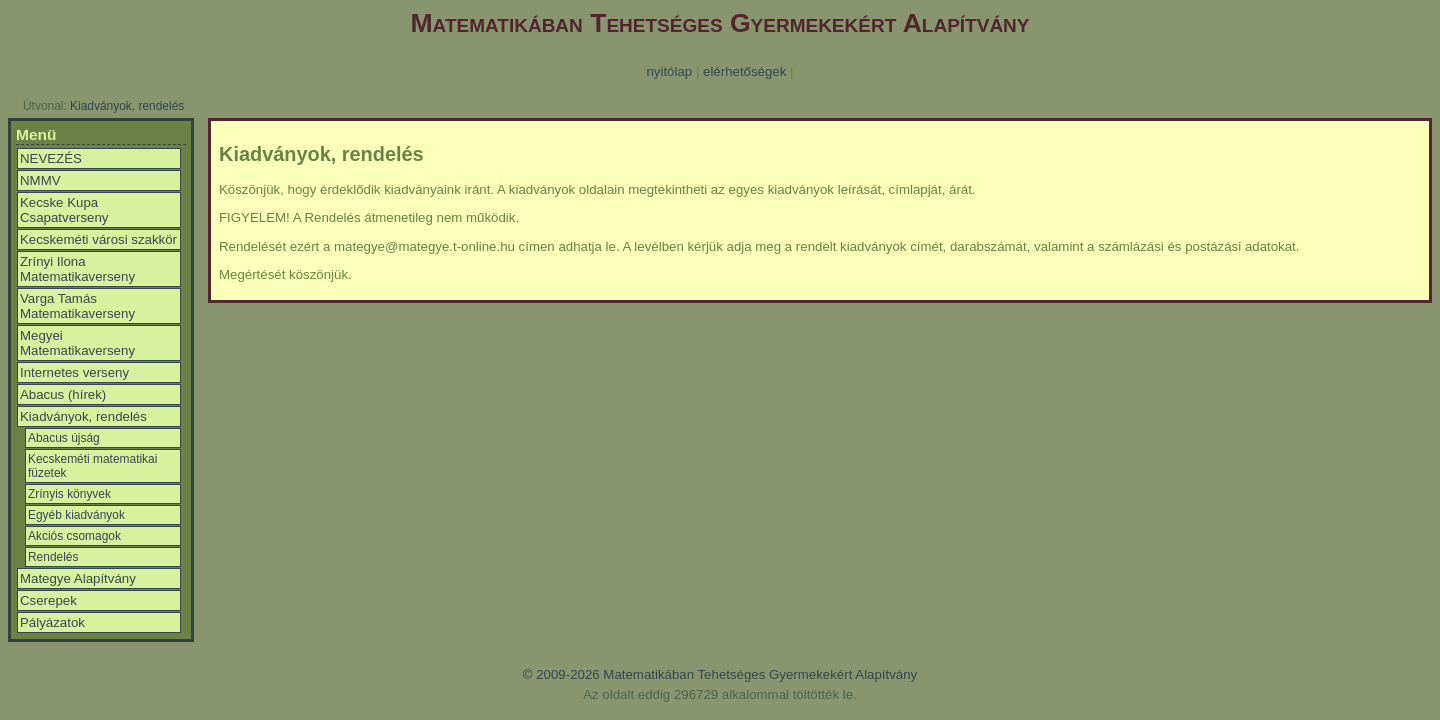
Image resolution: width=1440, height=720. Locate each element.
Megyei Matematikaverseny (77, 343)
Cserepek (48, 600)
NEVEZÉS (51, 158)
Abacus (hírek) (63, 394)
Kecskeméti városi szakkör (98, 239)
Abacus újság (64, 438)
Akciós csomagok (74, 536)
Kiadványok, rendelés (127, 106)
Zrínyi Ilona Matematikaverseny (77, 269)
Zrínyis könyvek (69, 494)
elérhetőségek (744, 71)
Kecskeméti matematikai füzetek (92, 466)
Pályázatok (52, 622)
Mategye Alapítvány (78, 578)
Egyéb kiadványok (76, 515)
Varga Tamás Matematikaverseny (77, 306)
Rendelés (53, 557)
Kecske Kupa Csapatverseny (64, 210)
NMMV (40, 180)
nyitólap (669, 71)
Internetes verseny (74, 372)
